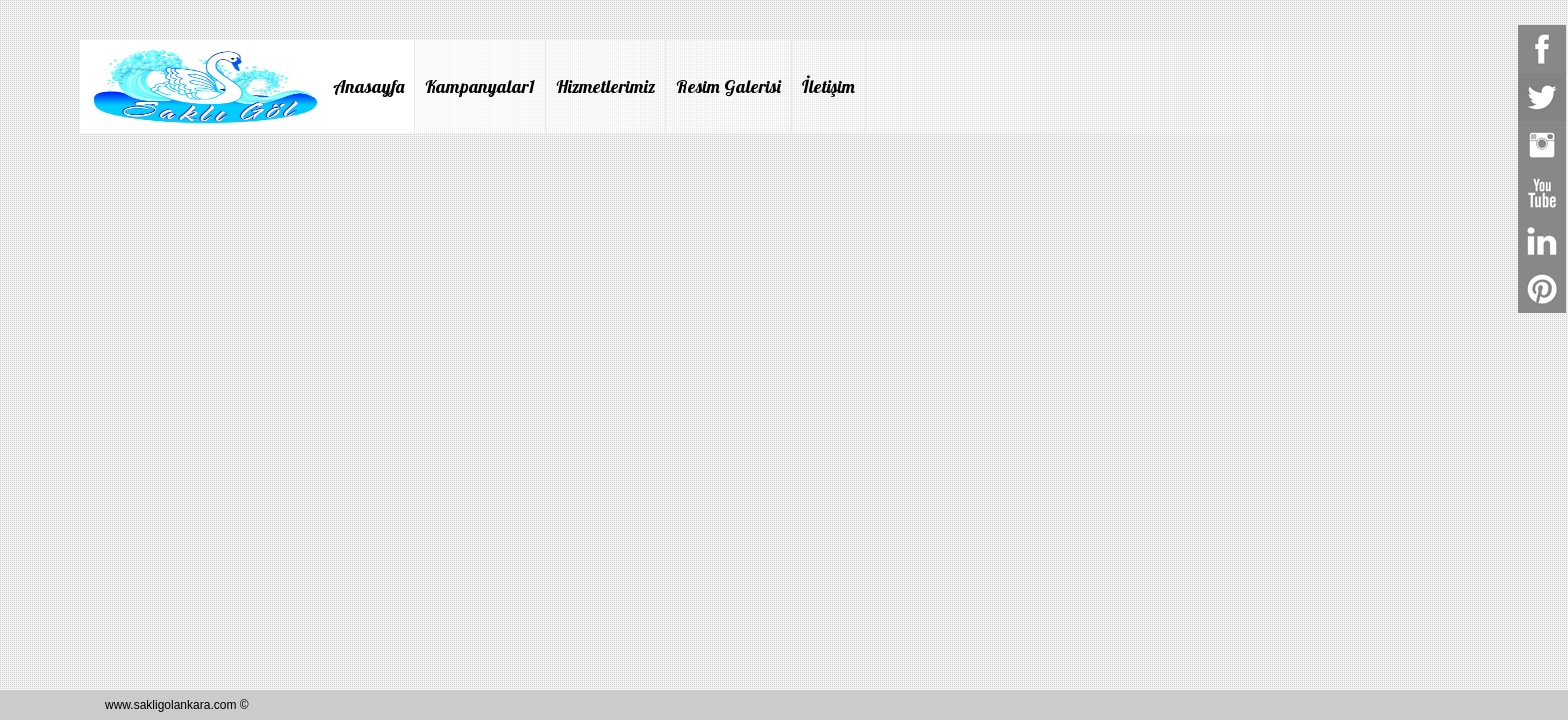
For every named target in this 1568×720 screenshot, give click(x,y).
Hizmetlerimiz (605, 86)
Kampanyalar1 (480, 86)
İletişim (828, 86)
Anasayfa (368, 86)
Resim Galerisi (728, 86)
